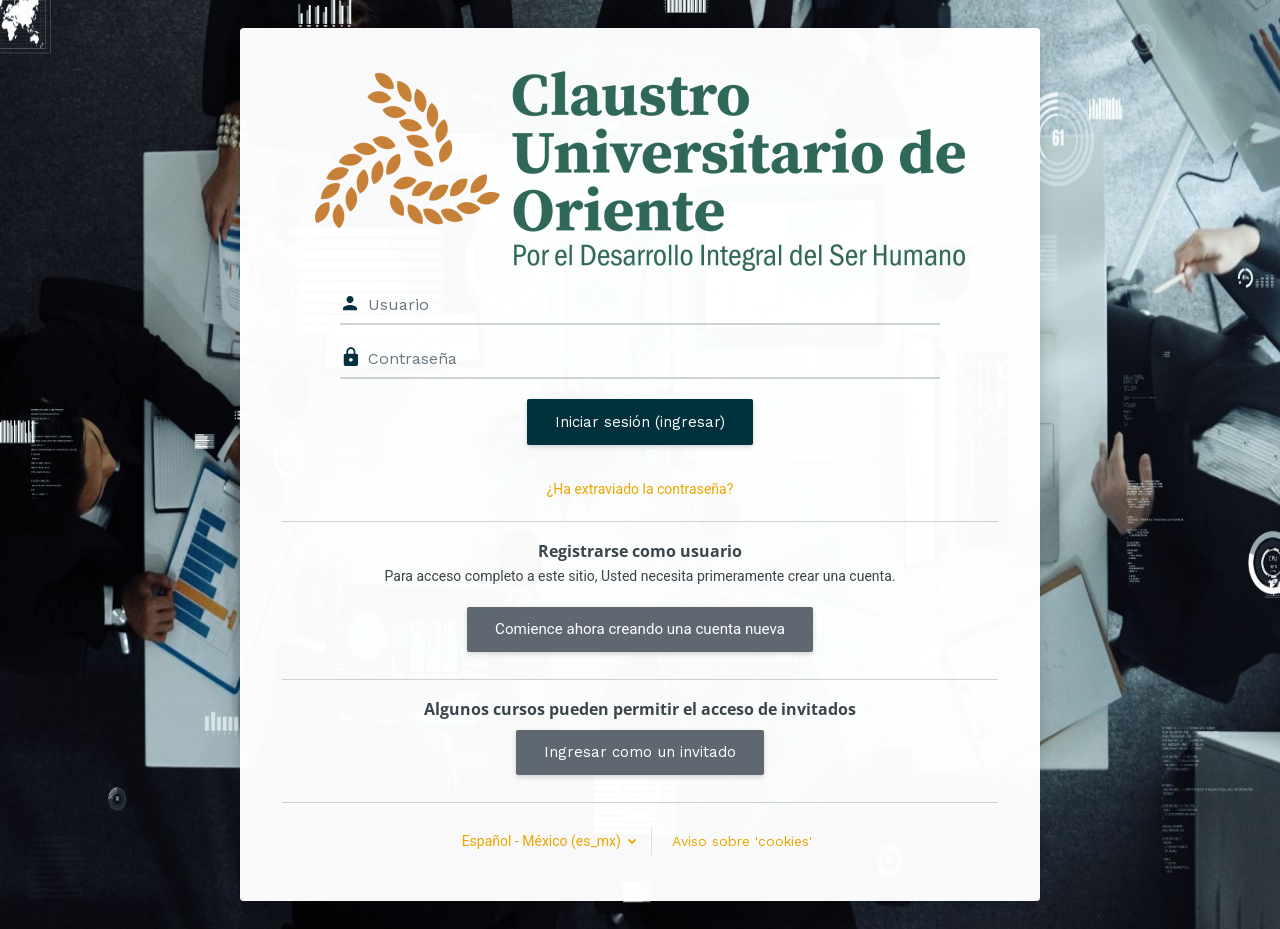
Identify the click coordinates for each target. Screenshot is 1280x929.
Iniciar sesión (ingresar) (640, 422)
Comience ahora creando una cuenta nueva (640, 629)
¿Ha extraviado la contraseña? (640, 489)
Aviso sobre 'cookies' (742, 841)
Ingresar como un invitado (640, 752)
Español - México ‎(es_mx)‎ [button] (543, 841)
